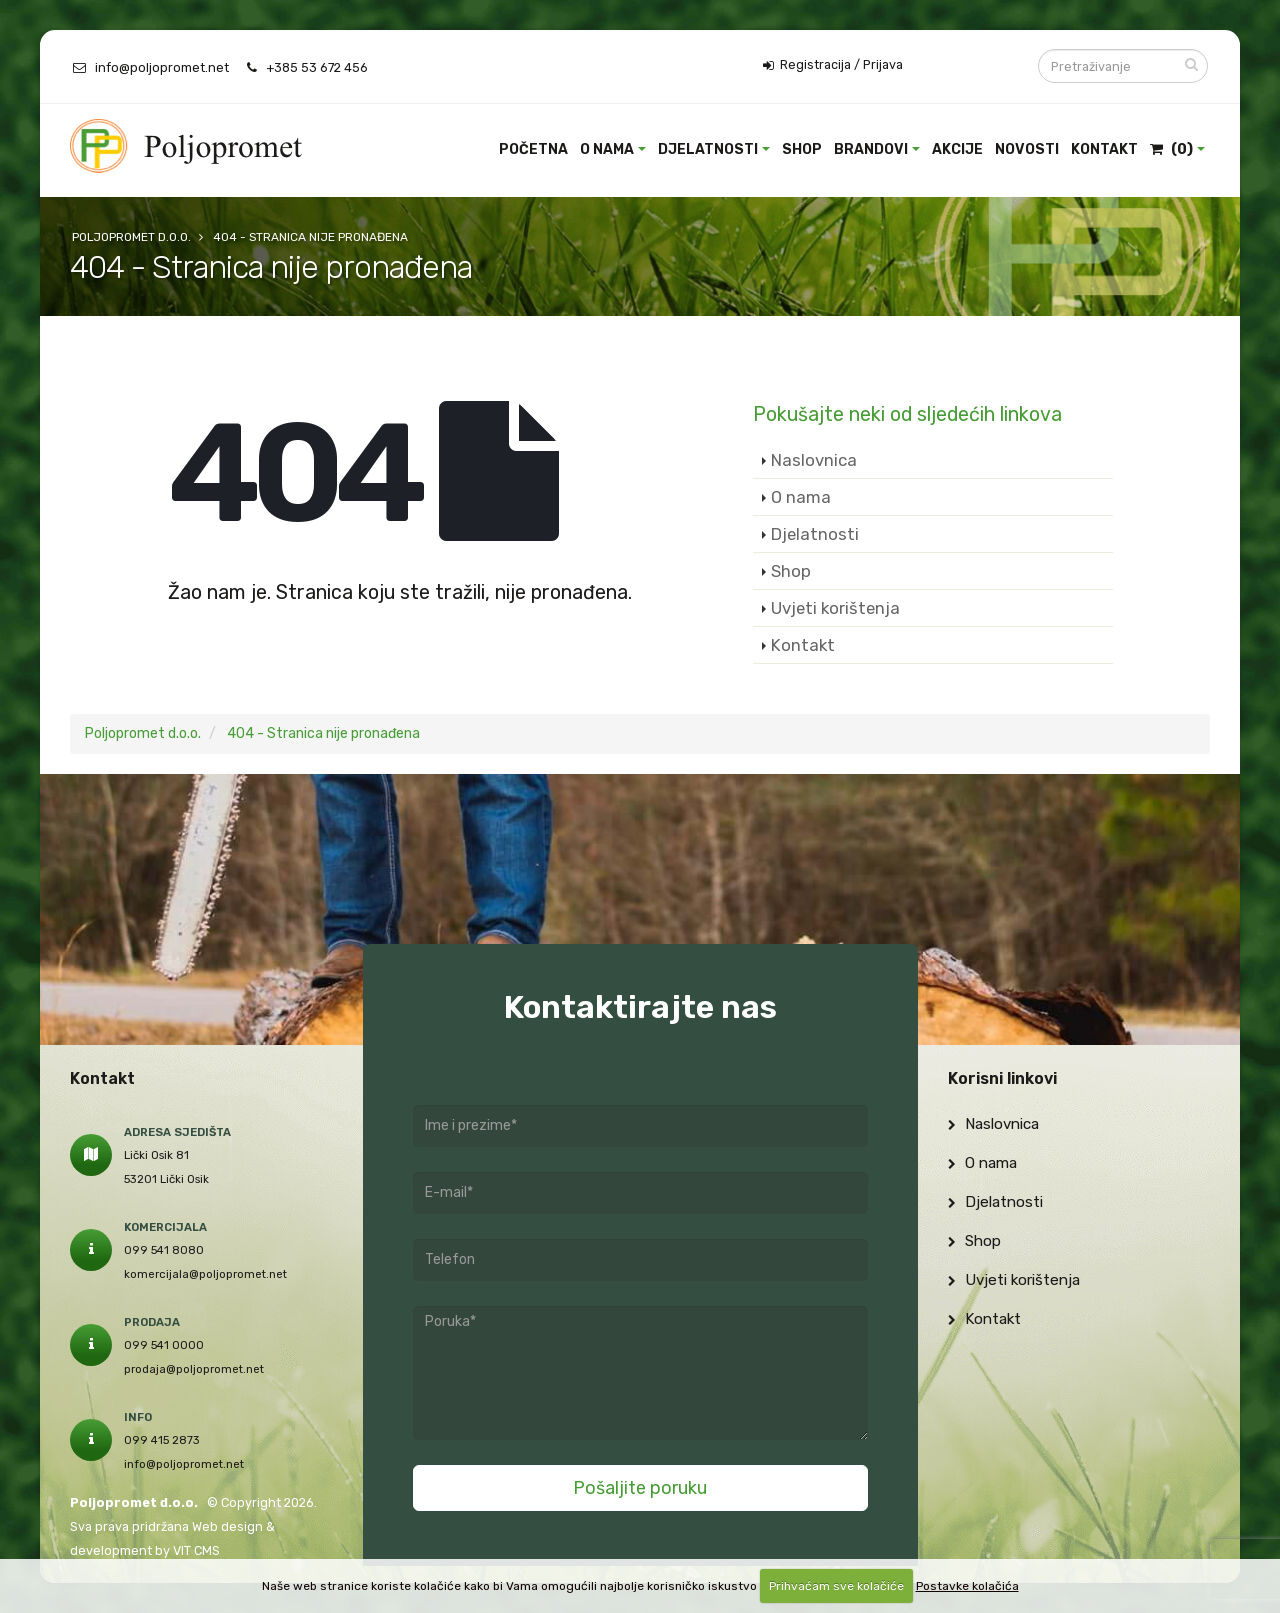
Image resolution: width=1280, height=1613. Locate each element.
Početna (533, 149)
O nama (607, 149)
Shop (802, 149)
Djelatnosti (708, 149)
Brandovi (871, 149)
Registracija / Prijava (833, 65)
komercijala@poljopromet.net (205, 1274)
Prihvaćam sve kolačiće (836, 1586)
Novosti (1027, 149)
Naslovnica (814, 460)
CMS (207, 1550)
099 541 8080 (164, 1250)
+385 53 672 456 (317, 67)
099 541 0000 (164, 1345)
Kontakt (1104, 149)
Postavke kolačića (967, 1586)
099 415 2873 (162, 1440)
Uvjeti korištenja (835, 608)
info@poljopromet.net (162, 67)
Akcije (957, 149)
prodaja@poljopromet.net (194, 1369)
